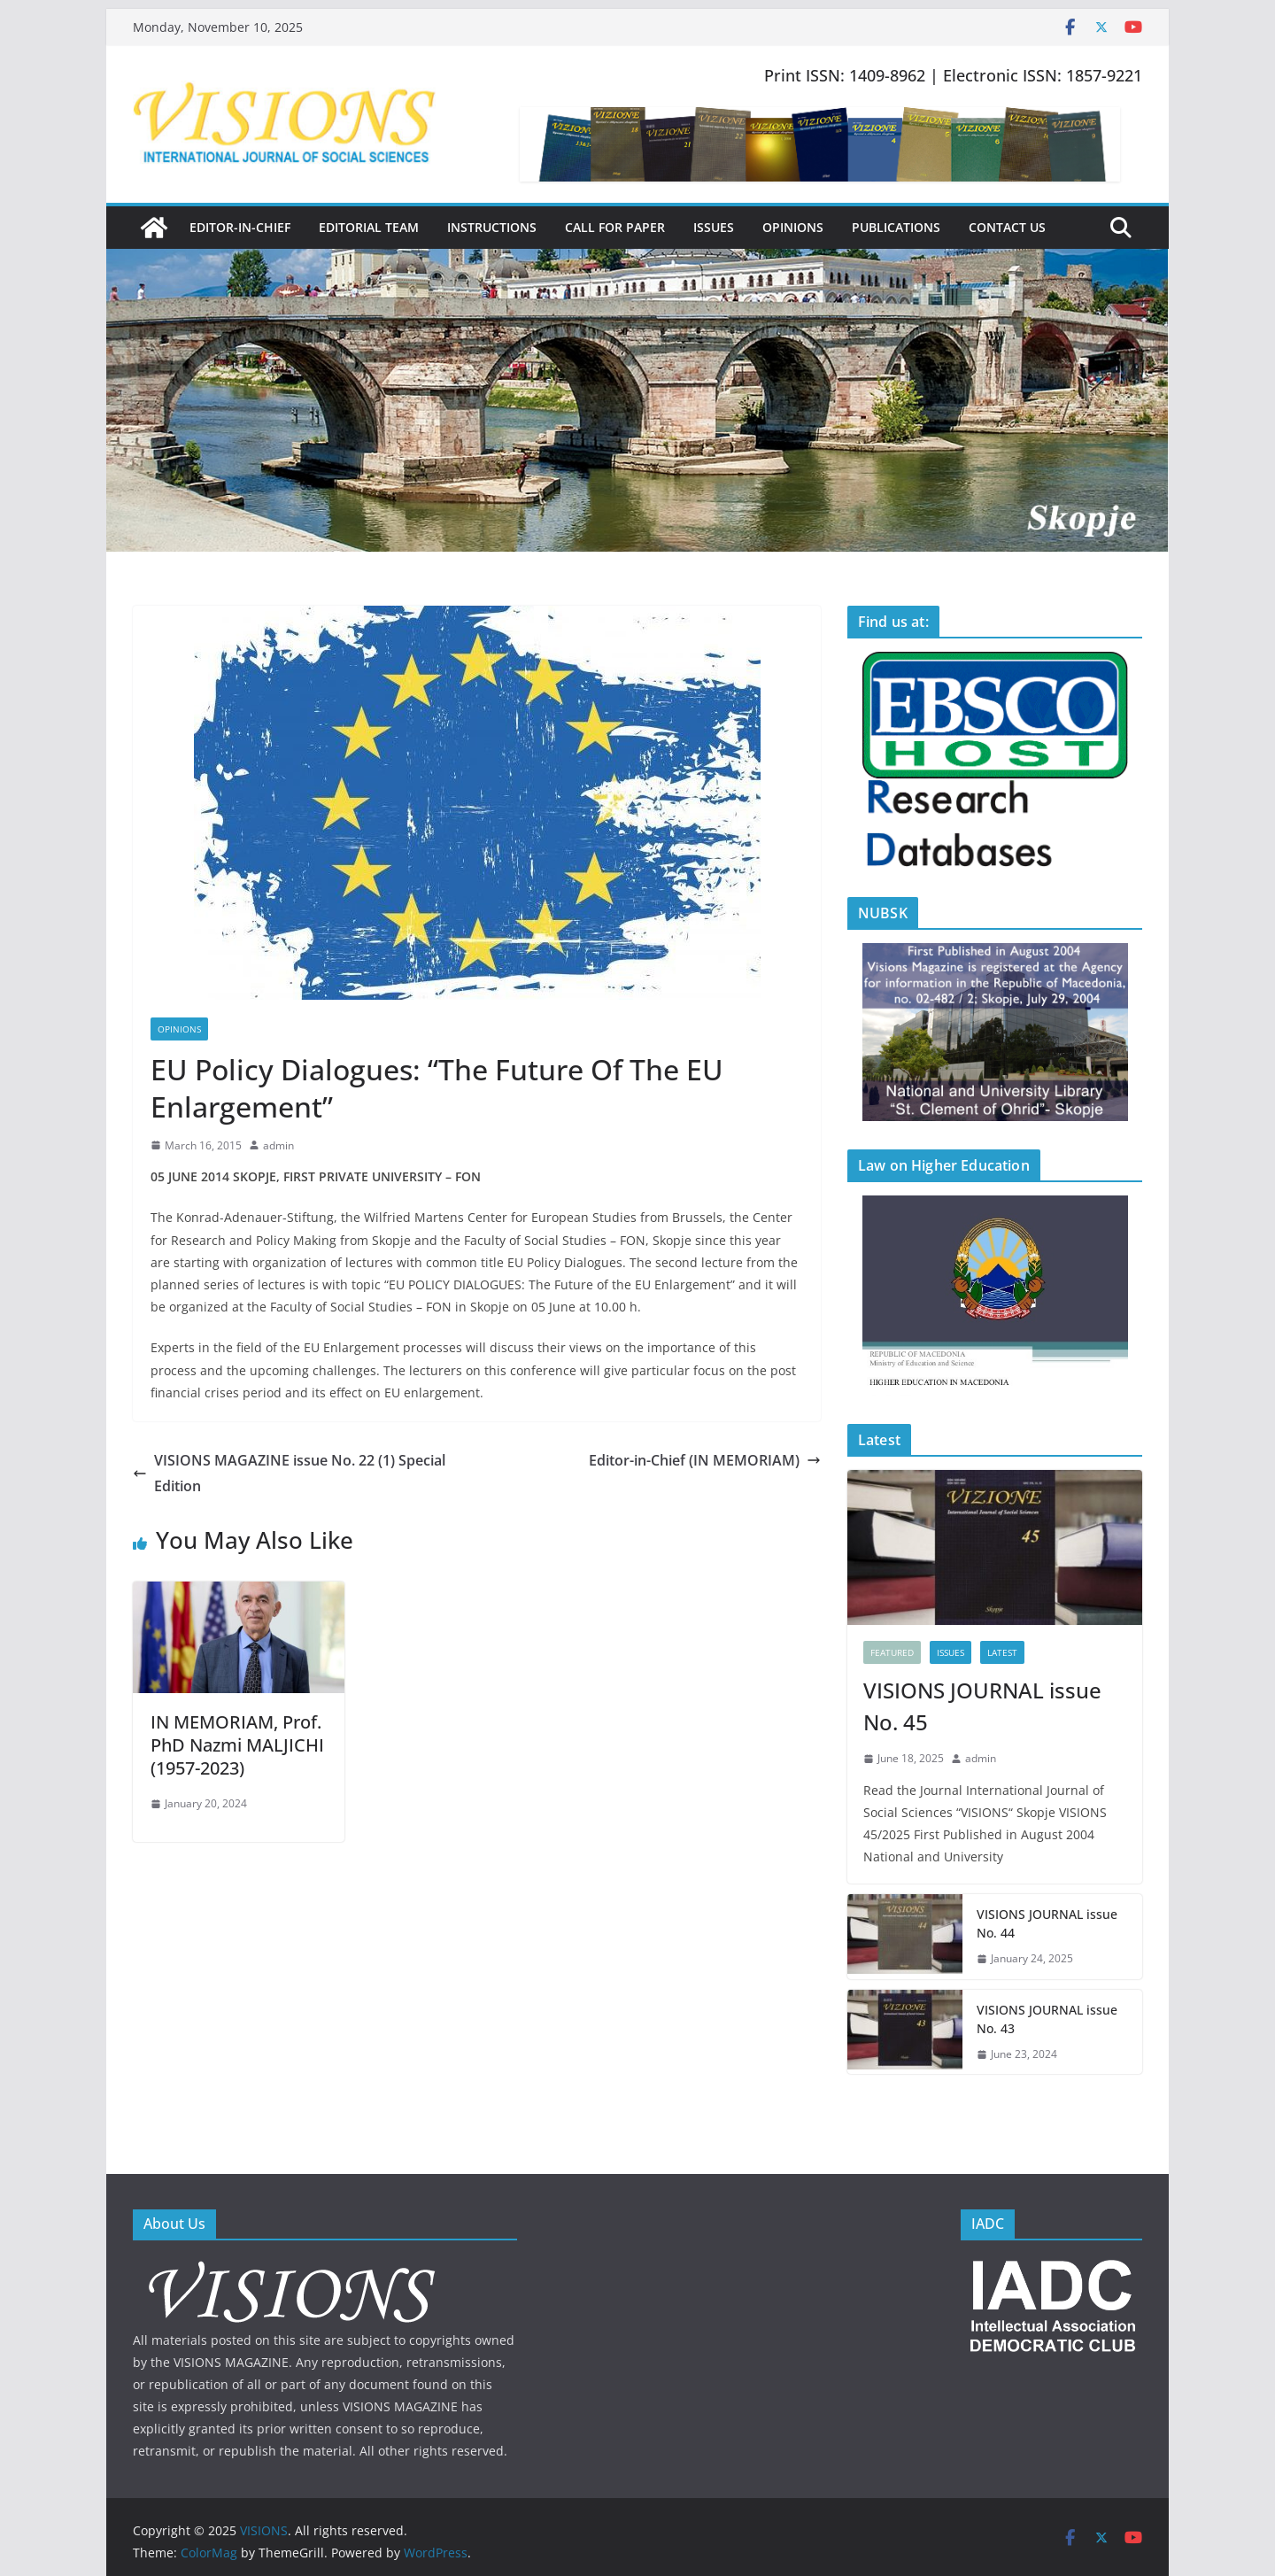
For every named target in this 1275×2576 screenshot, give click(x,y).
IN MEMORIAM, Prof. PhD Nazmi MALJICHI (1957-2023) (237, 1745)
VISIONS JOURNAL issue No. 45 (982, 1706)
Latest (1002, 1652)
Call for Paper (615, 227)
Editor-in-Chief (239, 227)
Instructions (492, 227)
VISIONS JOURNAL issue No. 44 (1047, 1923)
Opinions (792, 227)
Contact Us (1007, 227)
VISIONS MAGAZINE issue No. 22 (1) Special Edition (289, 1473)
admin (278, 1145)
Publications (896, 227)
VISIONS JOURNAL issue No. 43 (1047, 2019)
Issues (713, 227)
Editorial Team (369, 227)
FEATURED (892, 1652)
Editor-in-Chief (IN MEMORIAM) (705, 1460)
